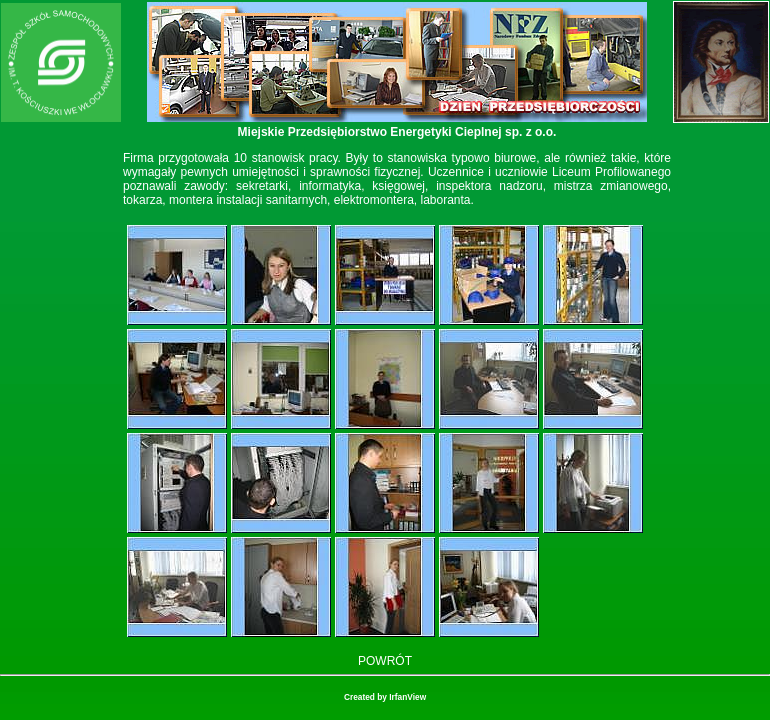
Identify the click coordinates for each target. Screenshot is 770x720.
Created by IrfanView (385, 697)
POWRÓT (385, 661)
